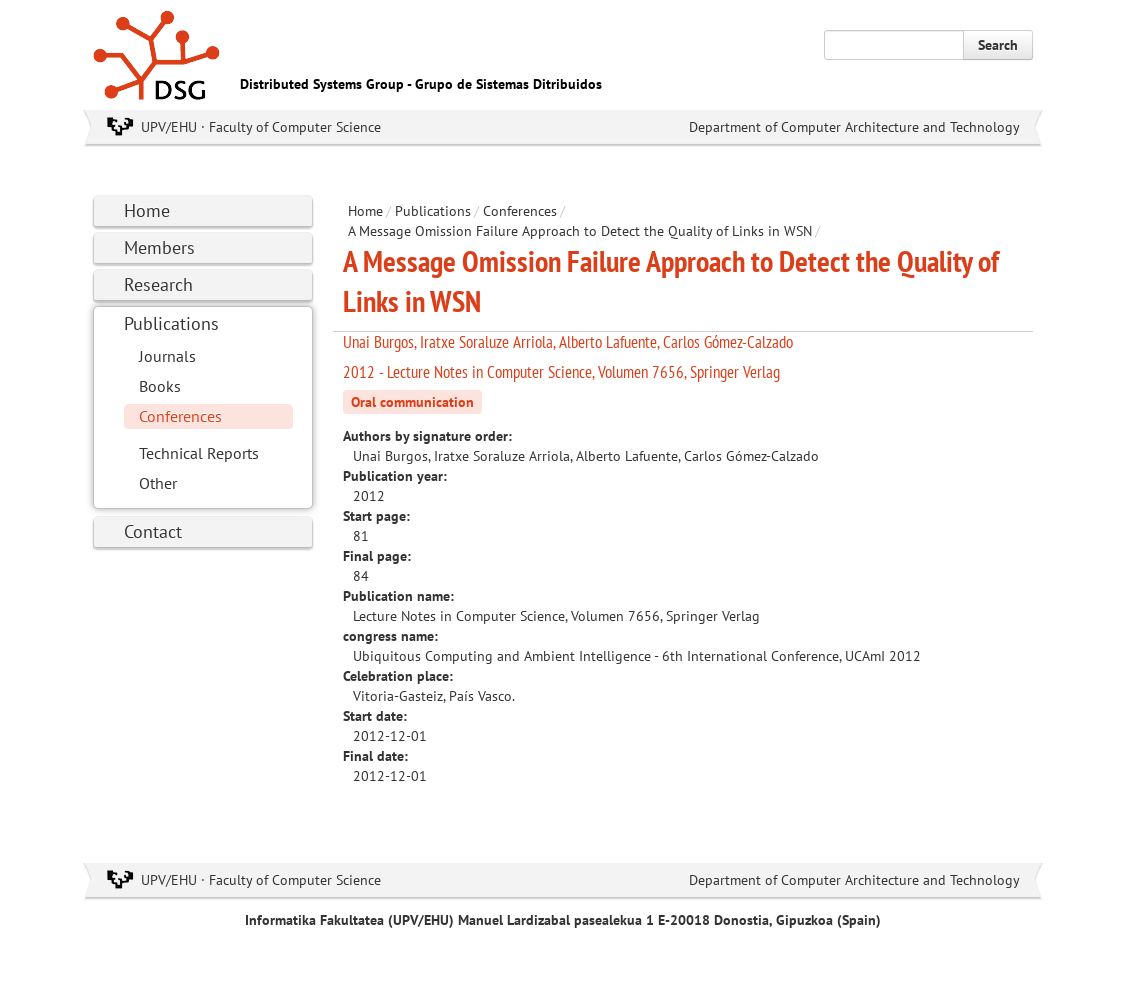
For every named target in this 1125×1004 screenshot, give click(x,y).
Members (159, 247)
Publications (171, 323)
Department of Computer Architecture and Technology (854, 127)
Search (998, 45)
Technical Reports (199, 453)
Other (158, 483)
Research (158, 284)
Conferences (180, 416)
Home (147, 210)
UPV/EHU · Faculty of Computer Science (261, 127)
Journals (167, 356)
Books (160, 386)
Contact (153, 531)
